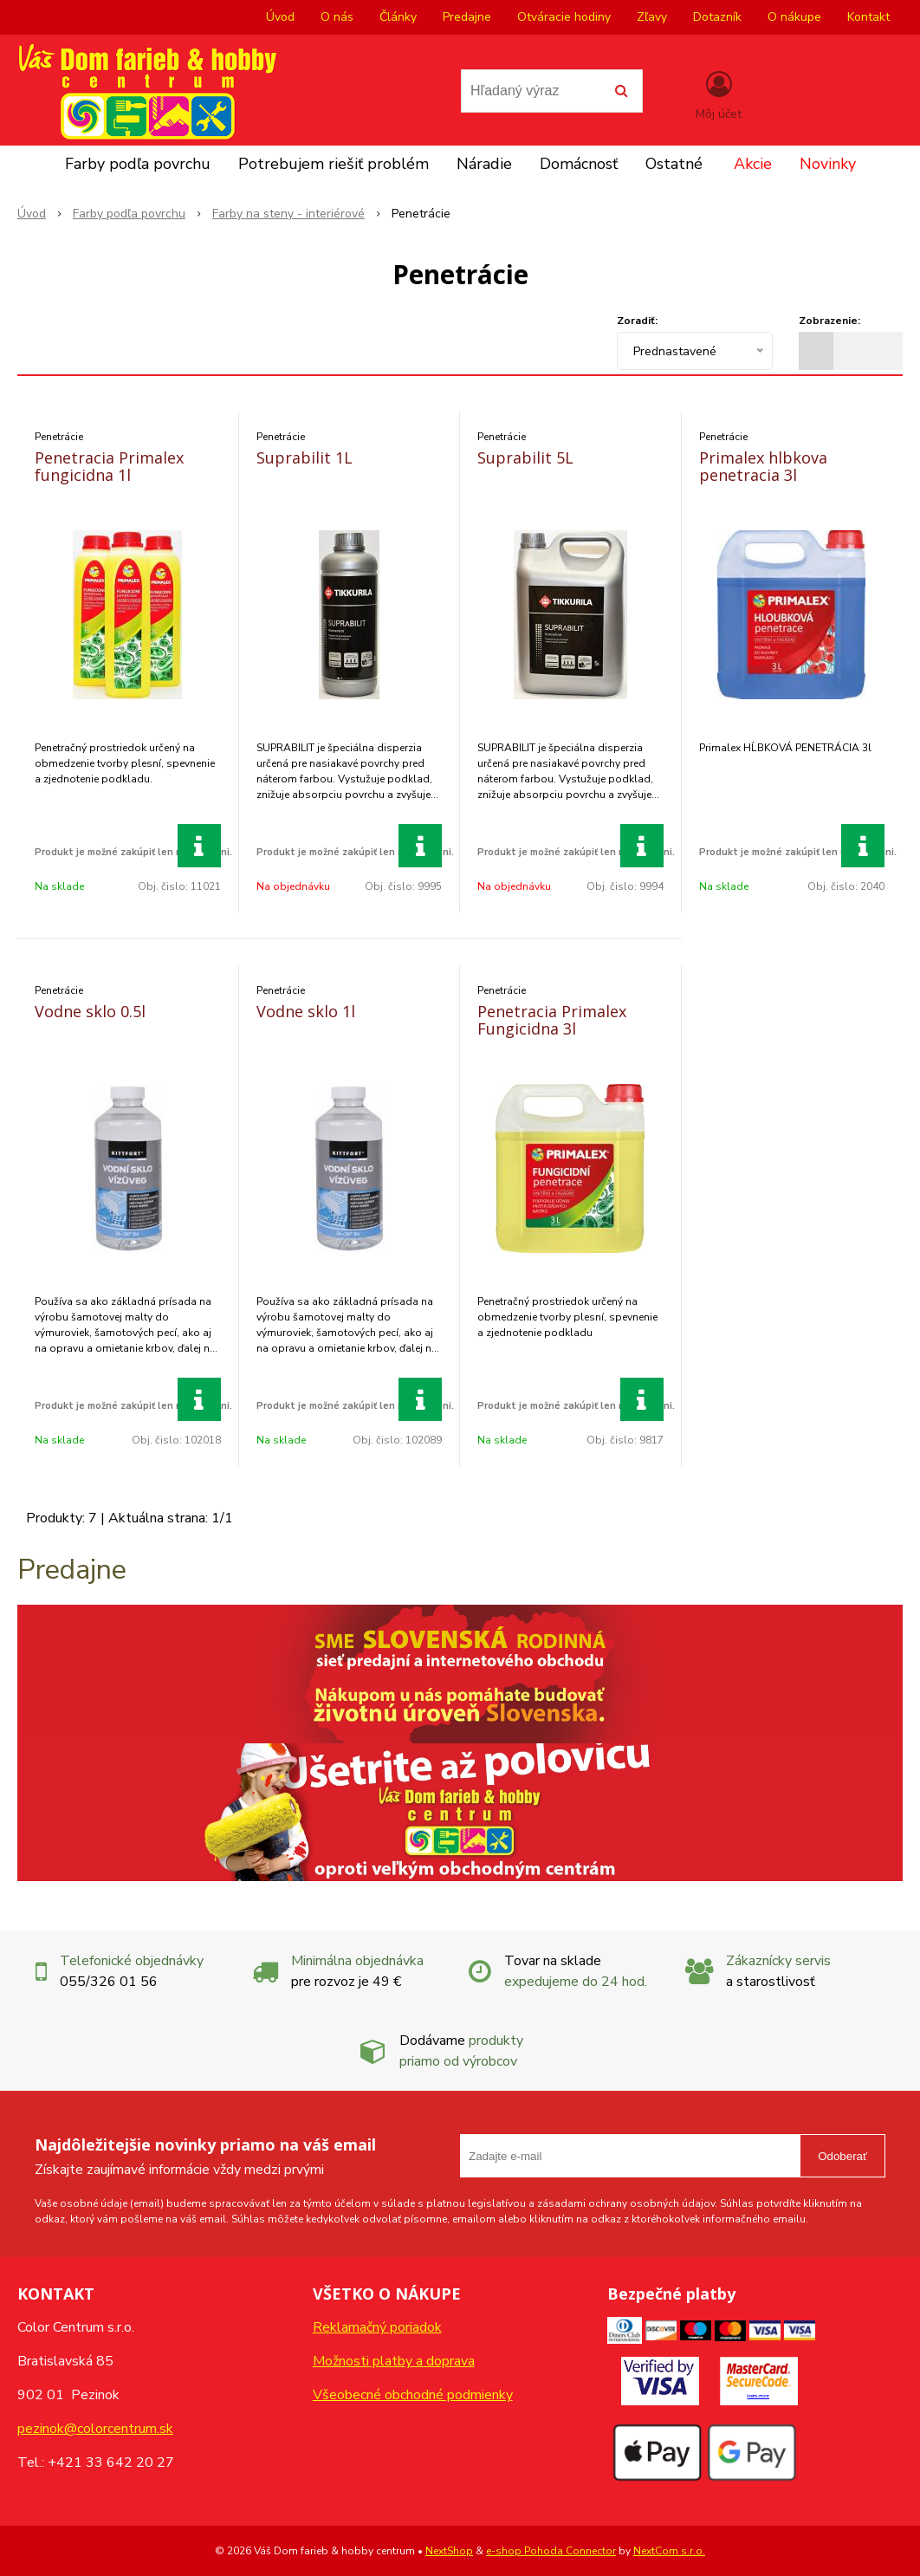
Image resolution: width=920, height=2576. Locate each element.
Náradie (484, 163)
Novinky (828, 163)
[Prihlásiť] (719, 94)
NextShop (449, 2551)
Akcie (753, 163)
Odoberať (842, 2156)
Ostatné (674, 163)
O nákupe (794, 17)
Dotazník (717, 17)
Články (398, 17)
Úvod (280, 17)
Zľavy (652, 17)
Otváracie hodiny (564, 17)
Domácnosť (579, 163)
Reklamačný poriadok (377, 2327)
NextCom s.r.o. (669, 2551)
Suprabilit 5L (525, 457)
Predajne (467, 17)
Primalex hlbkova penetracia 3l (763, 466)
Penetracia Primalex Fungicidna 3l (551, 1020)
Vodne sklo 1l (305, 1011)
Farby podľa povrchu (138, 163)
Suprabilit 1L (304, 457)
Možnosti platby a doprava (394, 2361)
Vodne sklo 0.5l (90, 1011)
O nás (337, 17)
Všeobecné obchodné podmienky (413, 2394)
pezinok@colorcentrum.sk (95, 2428)
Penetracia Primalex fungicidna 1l (109, 466)
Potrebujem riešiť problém (333, 163)
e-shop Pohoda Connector (551, 2551)
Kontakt (868, 17)
